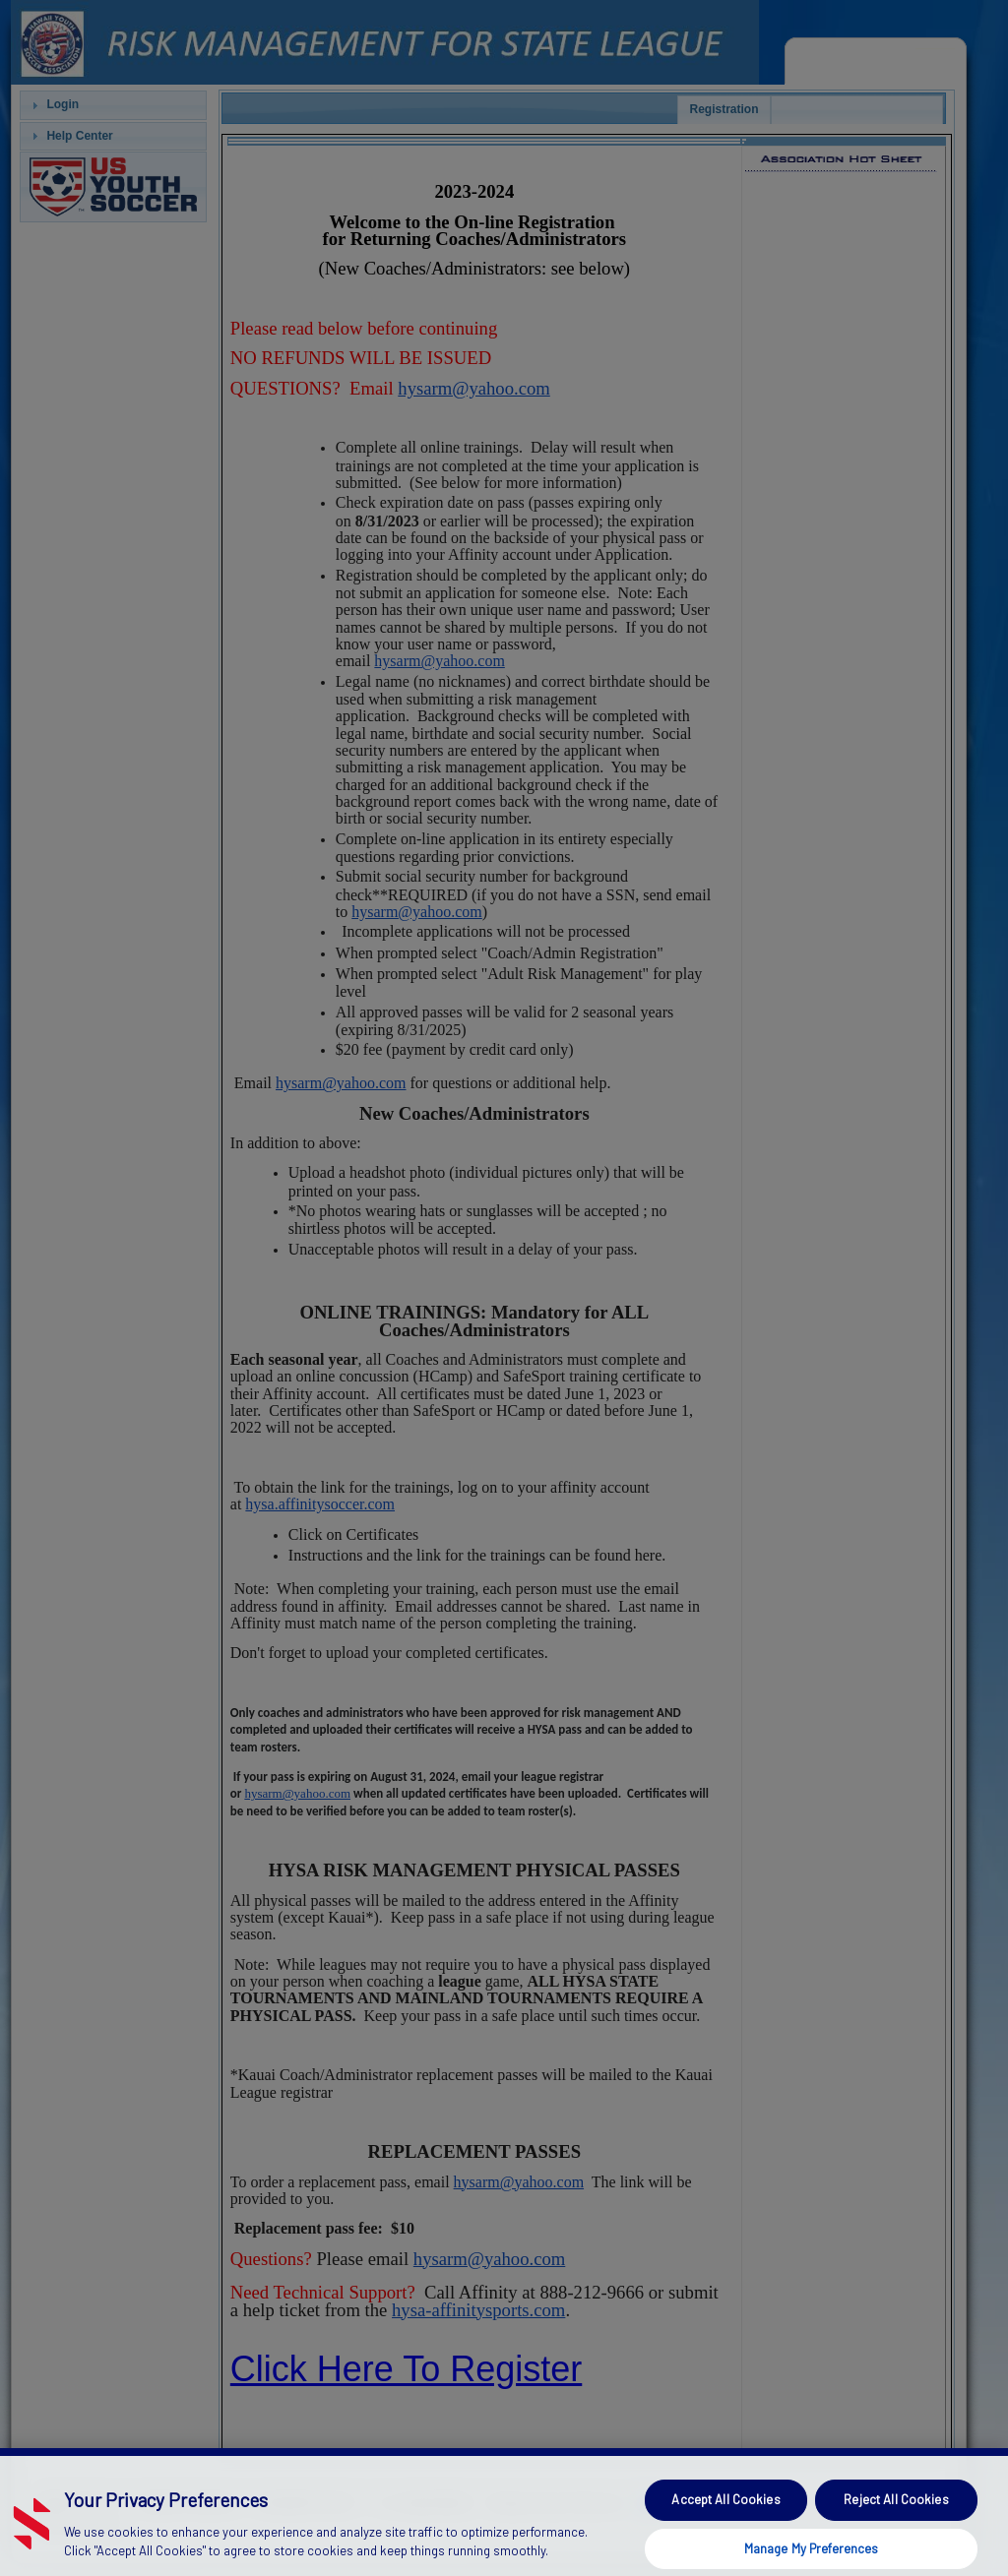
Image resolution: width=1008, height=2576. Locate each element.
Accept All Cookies (725, 2520)
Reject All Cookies (896, 2520)
